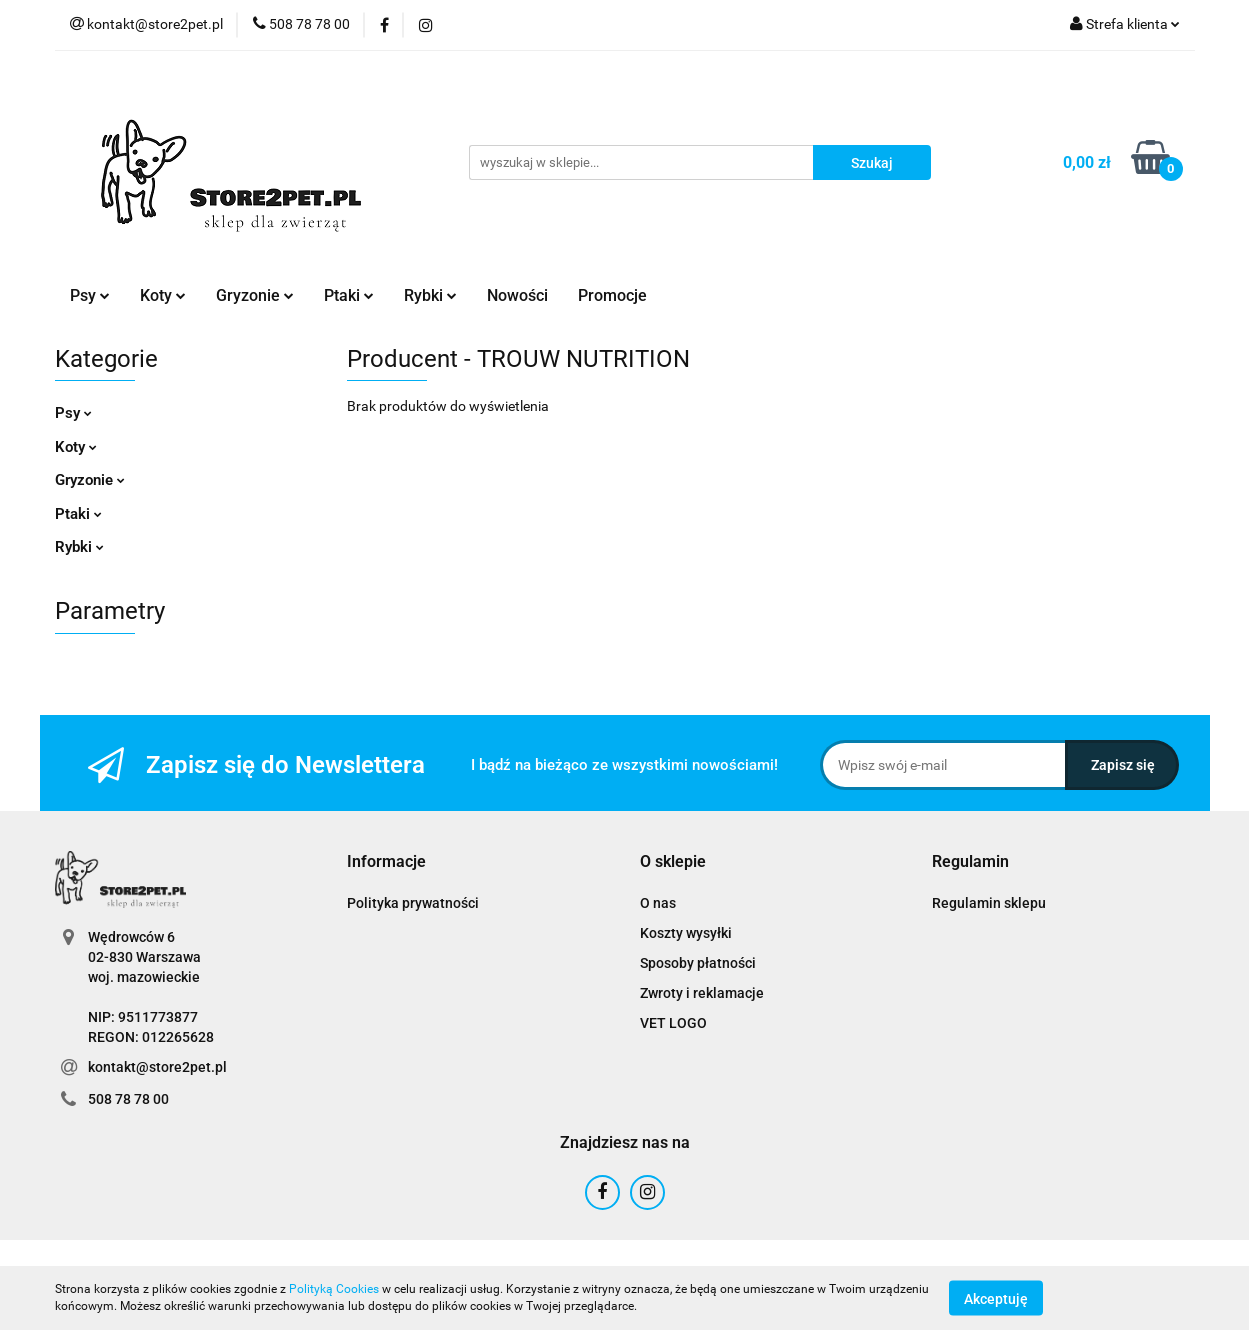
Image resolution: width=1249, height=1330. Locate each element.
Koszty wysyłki (686, 933)
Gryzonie (255, 295)
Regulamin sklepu (989, 903)
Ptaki (349, 295)
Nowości (517, 295)
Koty (163, 295)
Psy (90, 295)
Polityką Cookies (334, 1289)
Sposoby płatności (698, 963)
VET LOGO (673, 1023)
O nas (658, 903)
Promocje (612, 295)
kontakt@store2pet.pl (157, 1067)
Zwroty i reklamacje (702, 993)
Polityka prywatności (413, 903)
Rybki (430, 295)
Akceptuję (996, 1298)
